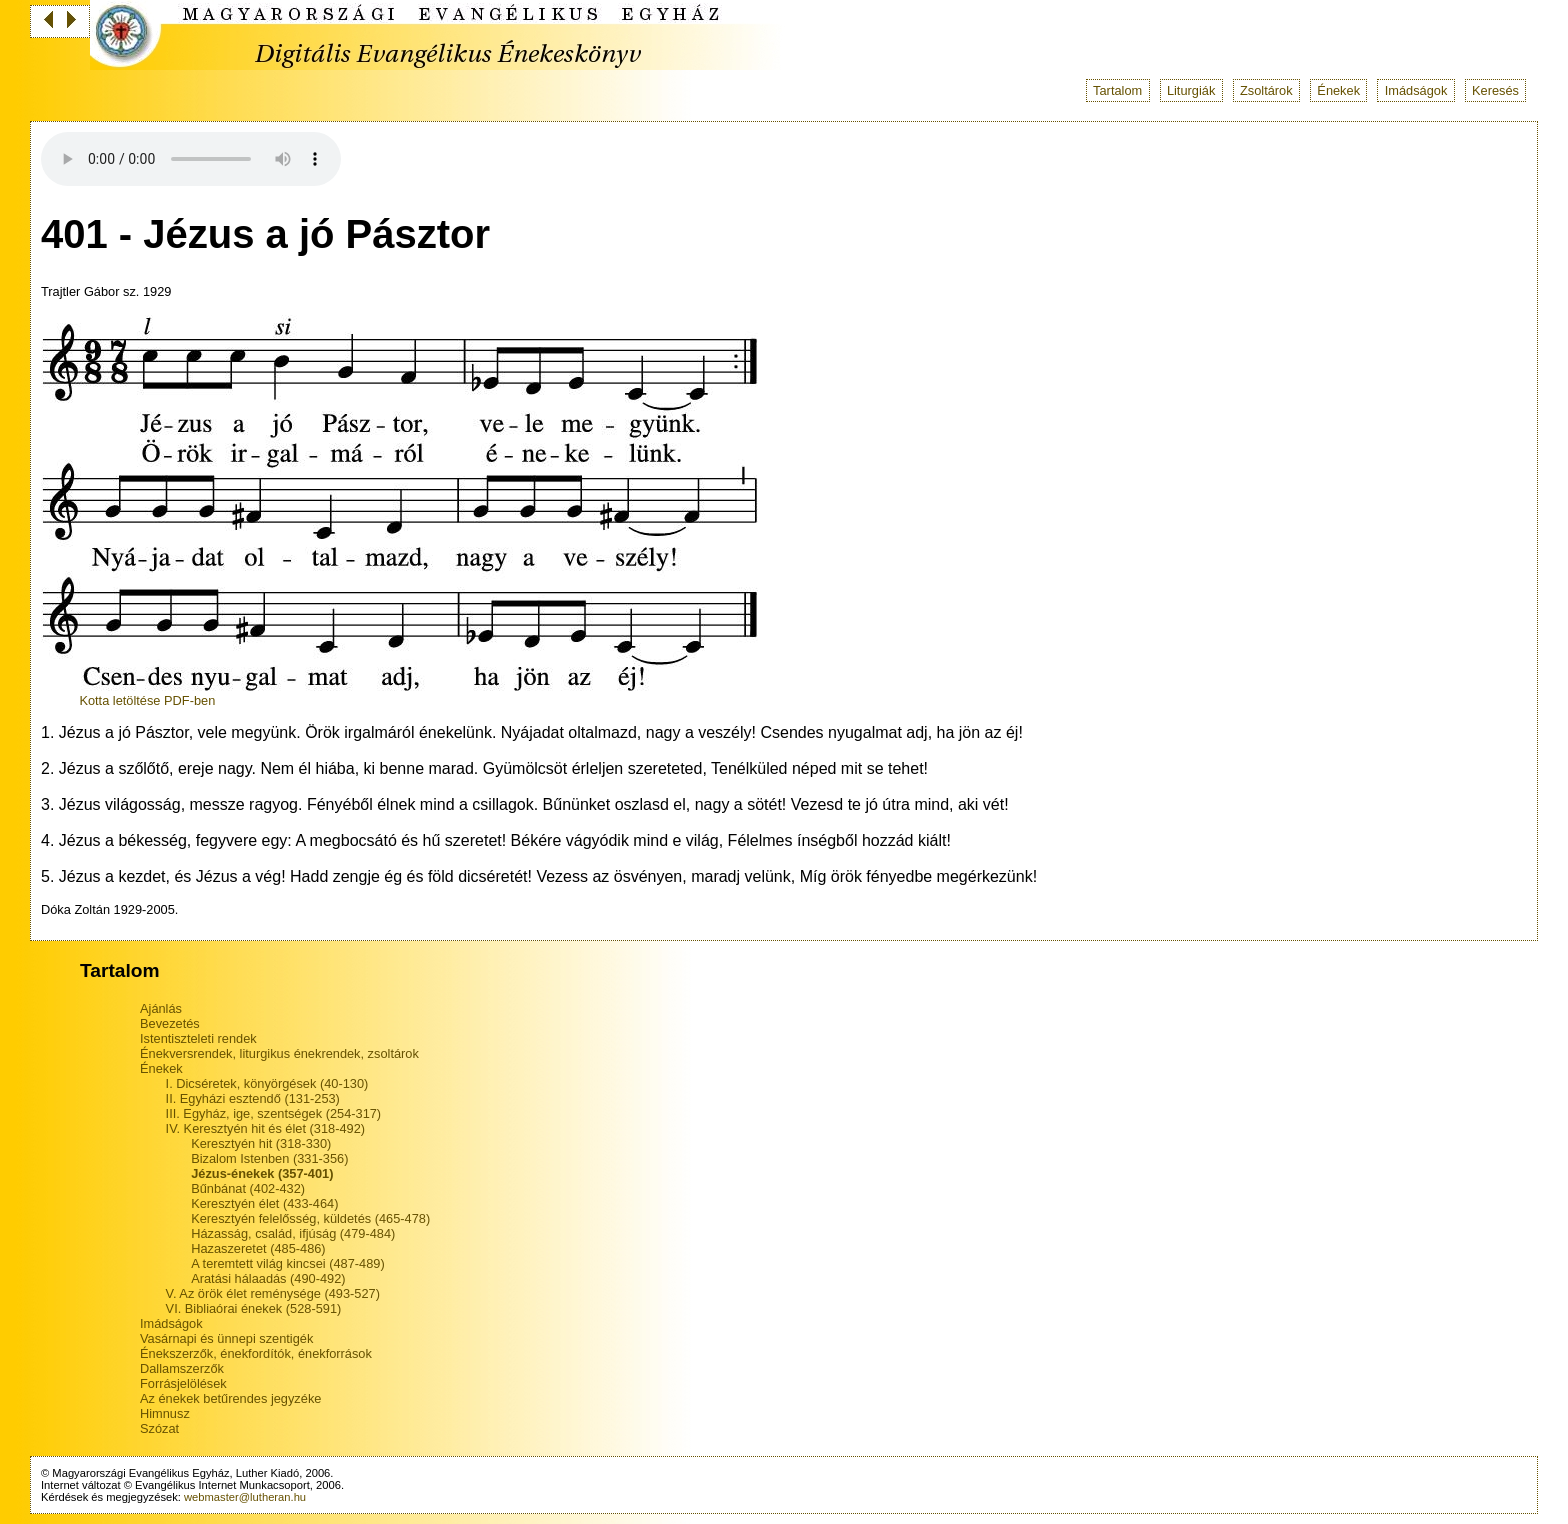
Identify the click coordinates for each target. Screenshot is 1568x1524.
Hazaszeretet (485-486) (258, 1248)
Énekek (1338, 90)
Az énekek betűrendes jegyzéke (230, 1398)
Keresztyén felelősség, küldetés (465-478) (310, 1218)
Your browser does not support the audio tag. (191, 159)
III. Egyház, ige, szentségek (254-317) (274, 1113)
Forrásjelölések (183, 1383)
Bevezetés (170, 1023)
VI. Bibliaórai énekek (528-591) (254, 1308)
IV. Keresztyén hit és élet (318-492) (265, 1128)
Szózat (159, 1428)
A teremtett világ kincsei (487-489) (287, 1263)
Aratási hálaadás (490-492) (268, 1278)
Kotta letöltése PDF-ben (147, 700)
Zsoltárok (1266, 90)
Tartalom (1117, 90)
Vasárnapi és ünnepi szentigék (226, 1338)
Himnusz (165, 1413)
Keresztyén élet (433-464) (264, 1203)
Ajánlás (161, 1008)
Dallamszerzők (182, 1368)
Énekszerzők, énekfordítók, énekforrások (256, 1353)
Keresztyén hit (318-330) (261, 1143)
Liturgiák (1191, 90)
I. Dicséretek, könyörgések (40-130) (267, 1083)
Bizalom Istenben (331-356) (269, 1158)
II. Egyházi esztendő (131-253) (253, 1098)
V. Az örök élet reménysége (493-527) (273, 1293)
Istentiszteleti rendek (198, 1038)
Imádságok (1416, 90)
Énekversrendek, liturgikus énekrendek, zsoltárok (279, 1053)
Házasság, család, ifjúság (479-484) (293, 1233)
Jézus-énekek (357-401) (262, 1173)
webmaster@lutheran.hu (245, 1497)
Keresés (1495, 90)
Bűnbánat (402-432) (248, 1188)
